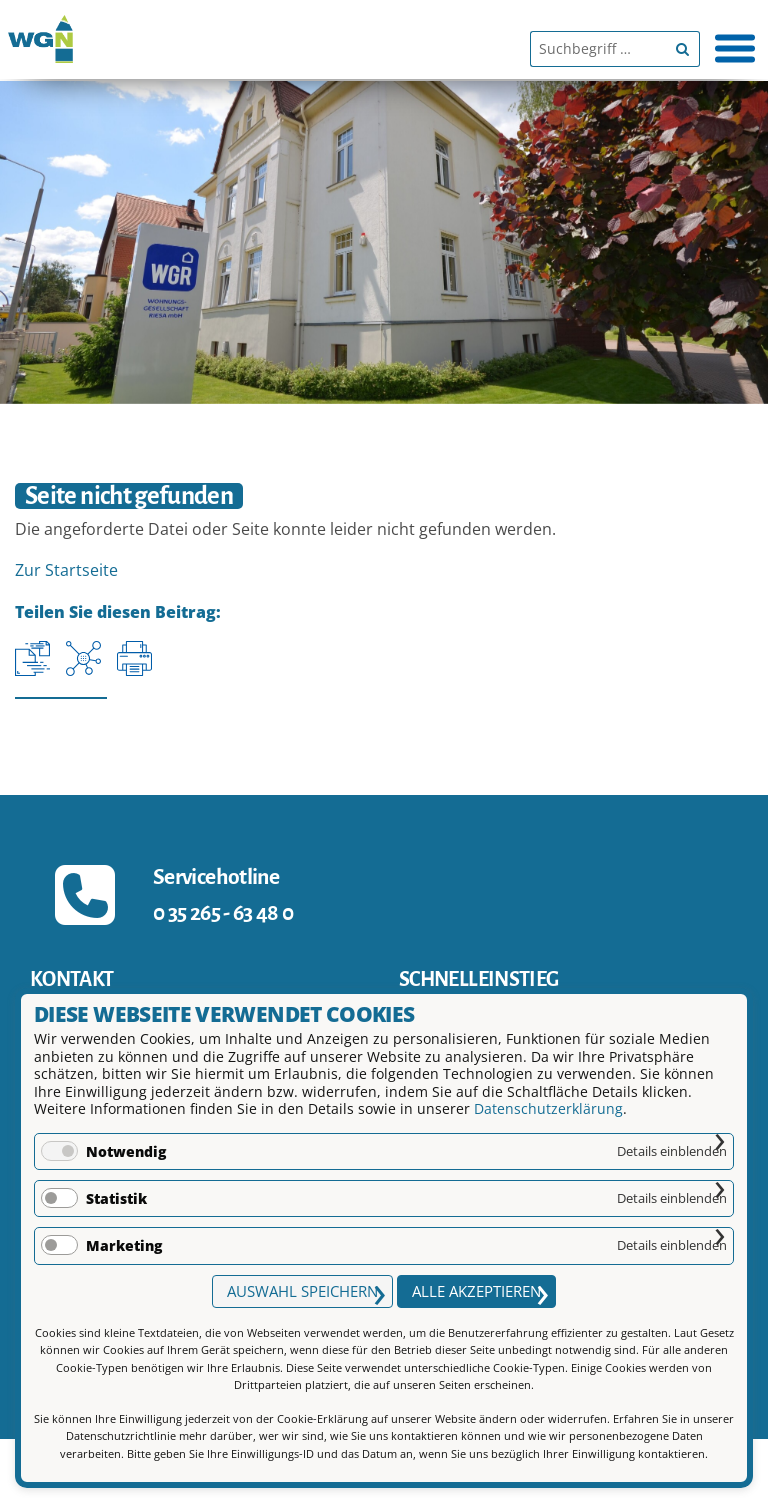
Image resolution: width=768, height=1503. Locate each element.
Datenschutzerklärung (548, 1108)
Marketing (124, 1245)
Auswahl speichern (302, 1291)
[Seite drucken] (134, 658)
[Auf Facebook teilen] (83, 658)
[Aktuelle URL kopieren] (32, 658)
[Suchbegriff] (597, 49)
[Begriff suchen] (682, 49)
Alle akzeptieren (476, 1291)
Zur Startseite (66, 570)
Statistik (116, 1198)
